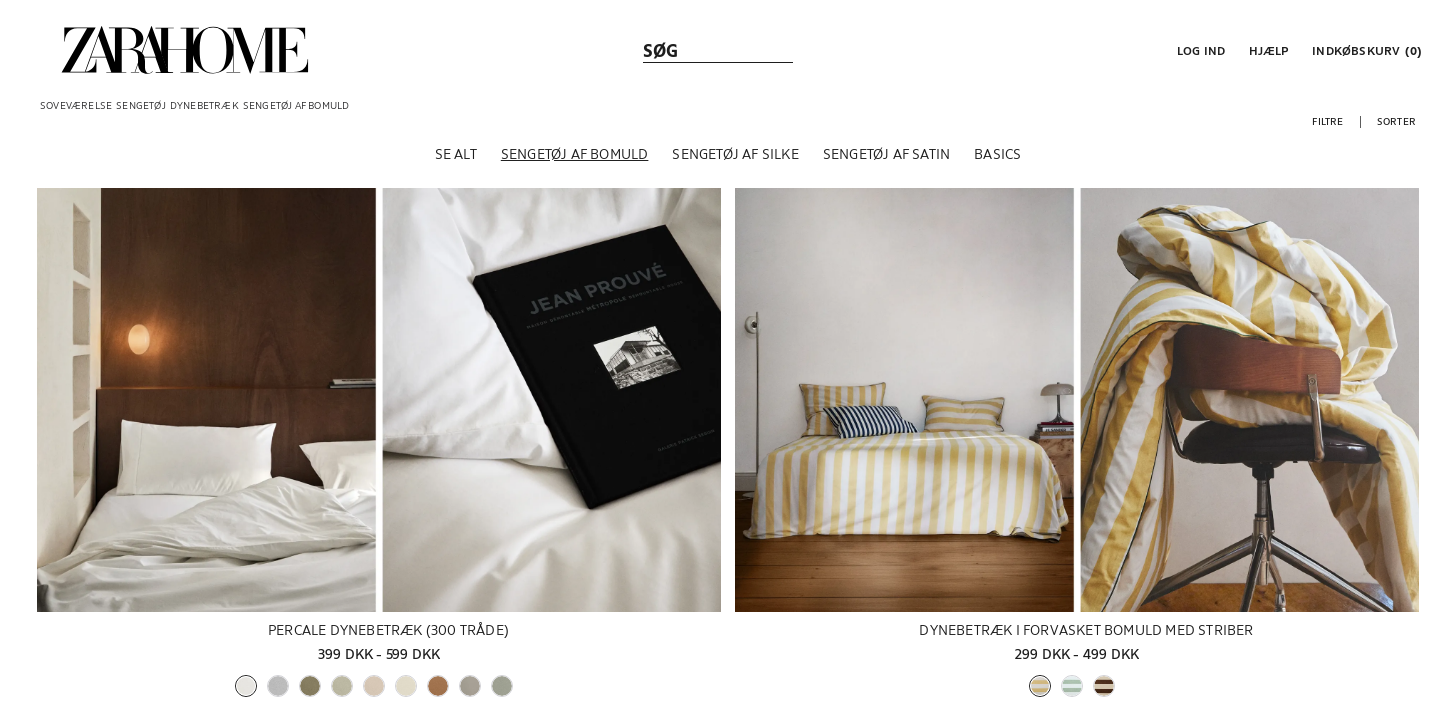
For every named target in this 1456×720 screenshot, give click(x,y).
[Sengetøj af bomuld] (575, 159)
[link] (185, 50)
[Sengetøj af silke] (735, 159)
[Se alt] (456, 159)
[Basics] (997, 159)
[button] (1199, 50)
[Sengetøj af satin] (886, 159)
